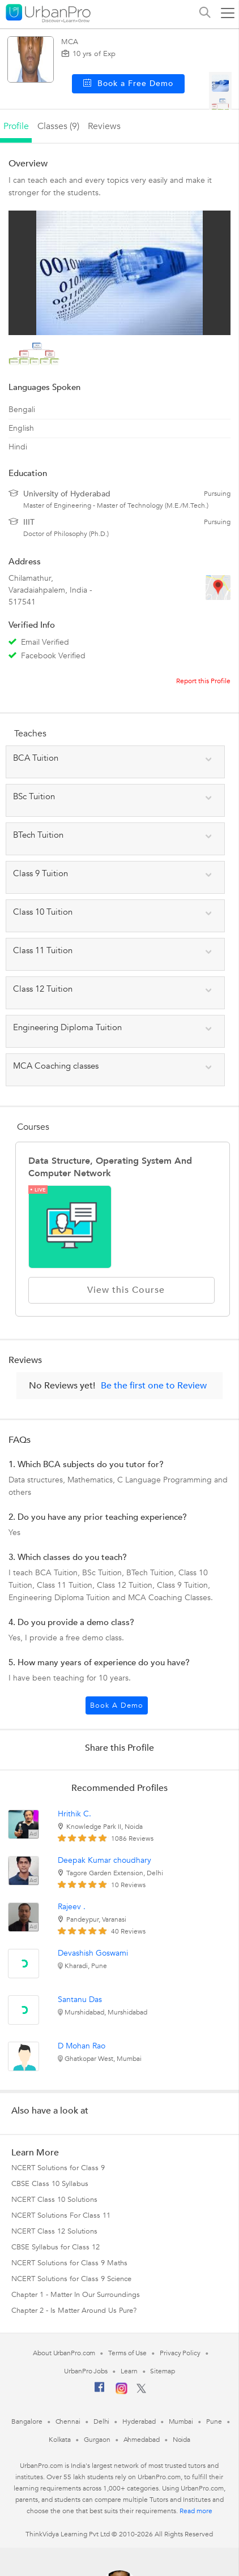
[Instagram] (121, 2392)
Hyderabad (138, 2421)
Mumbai (181, 2421)
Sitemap (162, 2371)
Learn (129, 2371)
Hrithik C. (74, 1813)
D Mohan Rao (81, 2046)
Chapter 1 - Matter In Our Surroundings (75, 2295)
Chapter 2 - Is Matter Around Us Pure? (73, 2310)
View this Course (121, 1290)
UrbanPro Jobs (86, 2371)
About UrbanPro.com (64, 2353)
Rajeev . (72, 1906)
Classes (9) (58, 126)
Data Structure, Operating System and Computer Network (110, 1167)
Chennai (68, 2421)
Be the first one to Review (154, 1385)
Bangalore (26, 2421)
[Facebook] (99, 2391)
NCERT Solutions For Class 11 (60, 2215)
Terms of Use (127, 2353)
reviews (104, 126)
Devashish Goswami (93, 1953)
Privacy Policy (180, 2353)
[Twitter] (141, 2390)
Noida (182, 2439)
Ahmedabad (141, 2439)
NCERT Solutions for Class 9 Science (71, 2279)
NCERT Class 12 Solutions (54, 2231)
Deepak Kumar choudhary (104, 1860)
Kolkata (60, 2439)
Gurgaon (97, 2439)
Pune (214, 2421)
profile (16, 126)
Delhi (101, 2421)
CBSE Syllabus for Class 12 (55, 2247)
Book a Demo (116, 1705)
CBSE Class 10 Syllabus (49, 2184)
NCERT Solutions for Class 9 (58, 2168)
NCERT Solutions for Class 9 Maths (69, 2263)
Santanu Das (80, 1999)
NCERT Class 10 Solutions (54, 2199)
